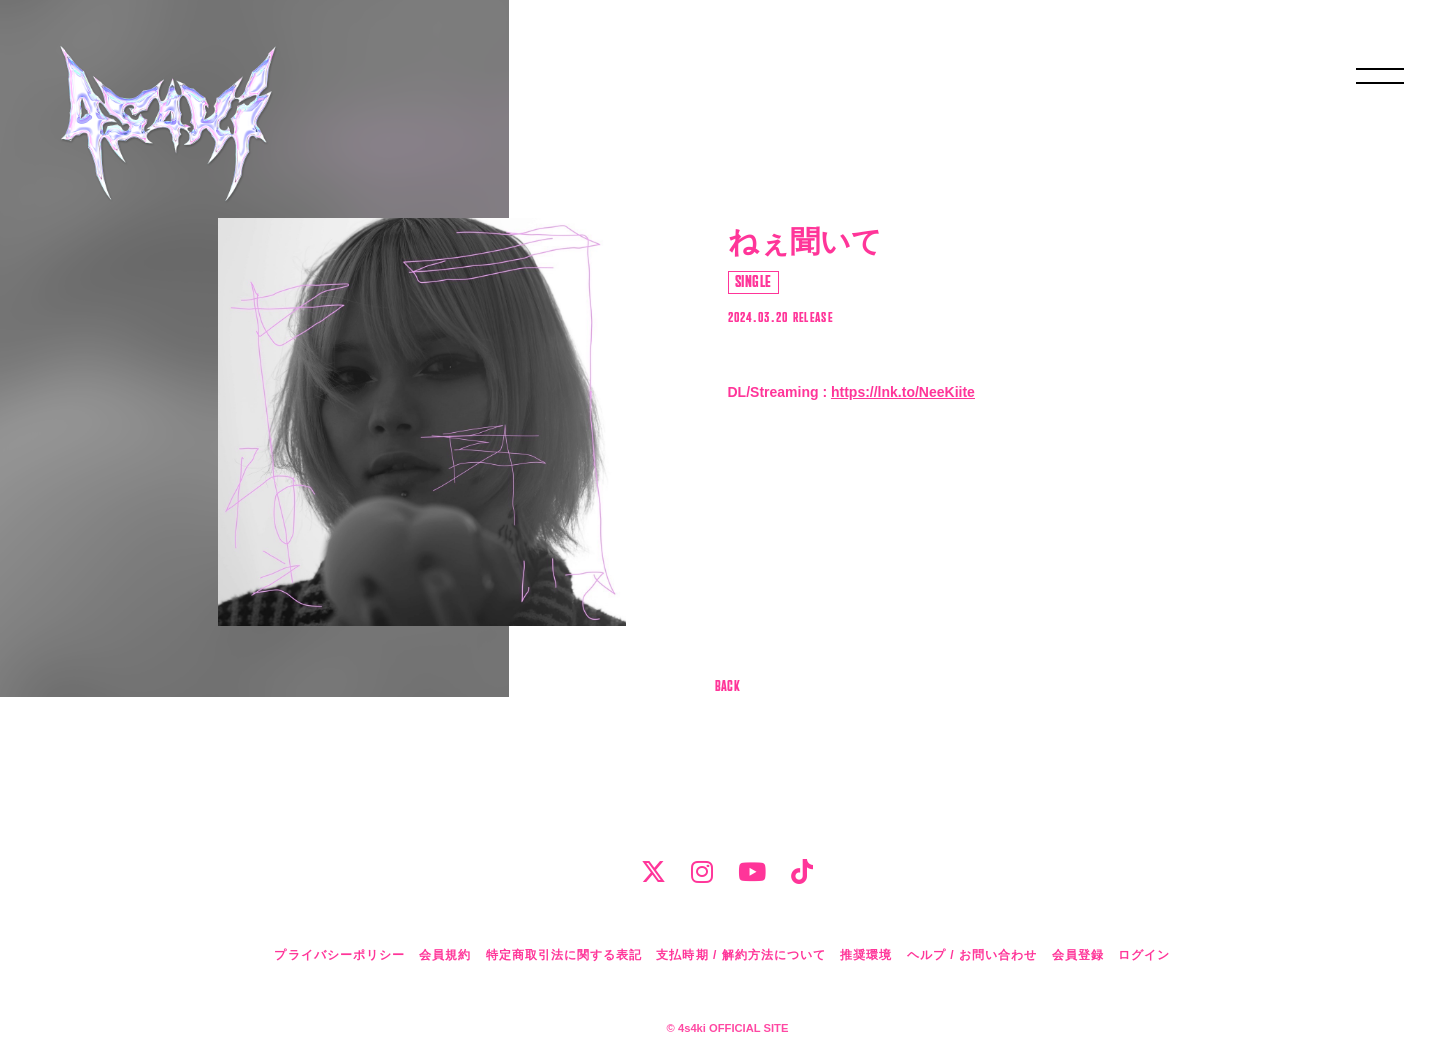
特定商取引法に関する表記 (564, 955)
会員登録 (1078, 955)
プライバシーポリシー (339, 955)
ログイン (1144, 955)
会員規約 (445, 955)
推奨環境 (866, 955)
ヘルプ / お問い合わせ (972, 955)
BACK (728, 687)
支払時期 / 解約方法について (741, 955)
